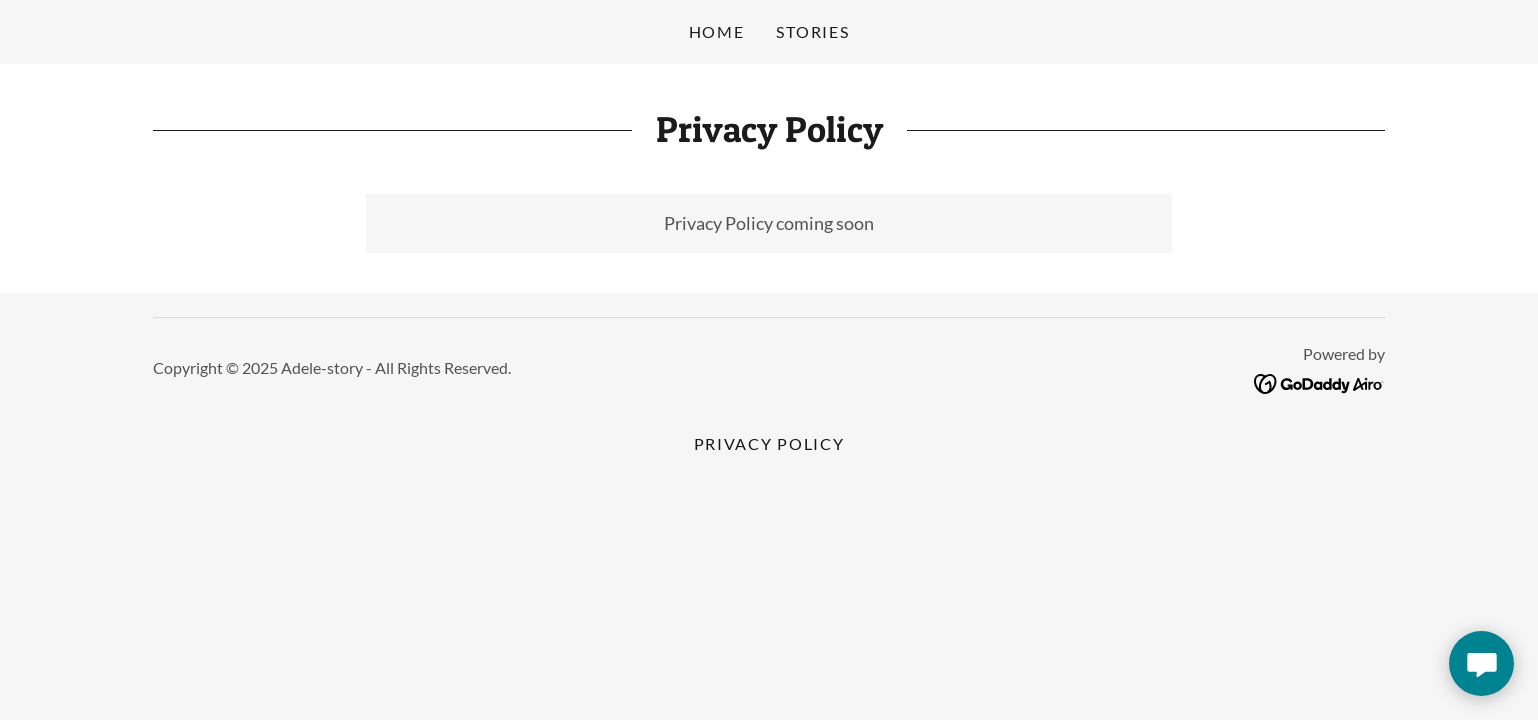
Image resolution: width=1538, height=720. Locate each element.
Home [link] (717, 31)
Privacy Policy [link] (769, 443)
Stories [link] (812, 31)
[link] (1319, 381)
